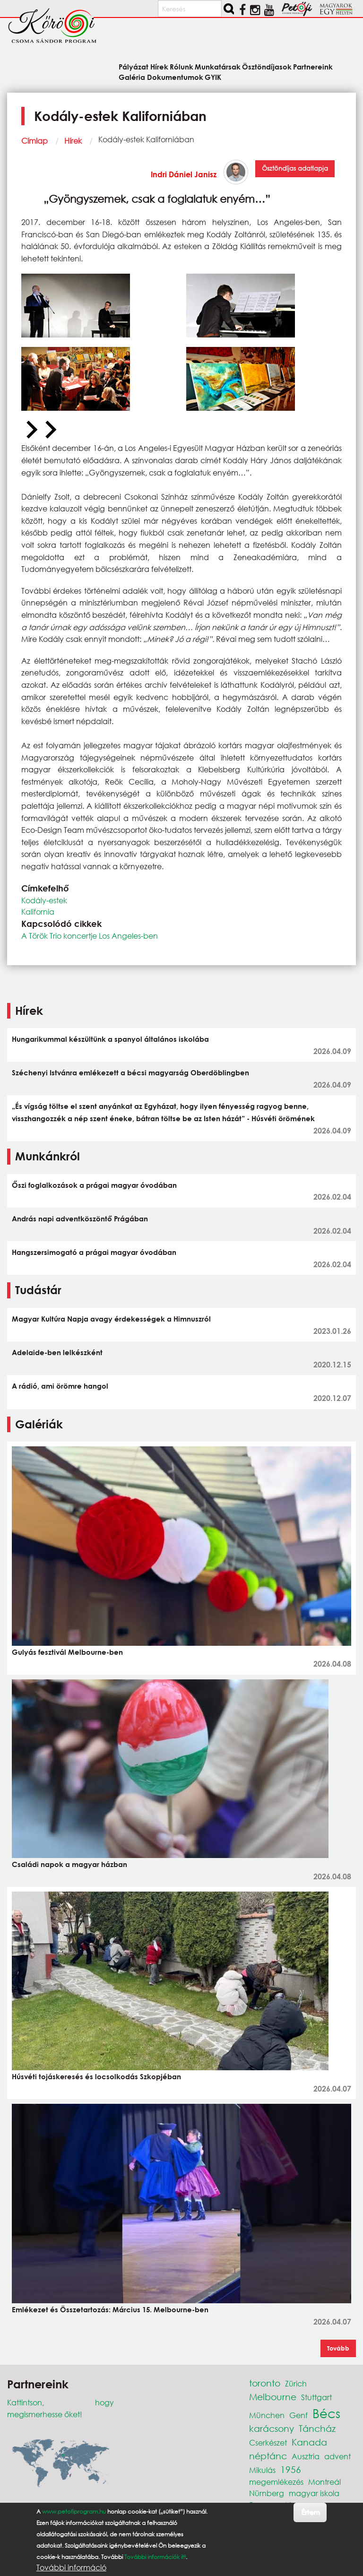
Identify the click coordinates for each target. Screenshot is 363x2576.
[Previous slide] (30, 430)
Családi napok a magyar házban (69, 1864)
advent (337, 2456)
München (267, 2415)
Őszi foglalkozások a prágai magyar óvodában (94, 1185)
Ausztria (306, 2456)
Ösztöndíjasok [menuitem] (267, 66)
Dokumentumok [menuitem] (175, 77)
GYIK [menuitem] (213, 77)
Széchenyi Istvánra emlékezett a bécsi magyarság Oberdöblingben (130, 1072)
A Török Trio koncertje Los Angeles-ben (89, 936)
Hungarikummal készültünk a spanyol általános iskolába (110, 1039)
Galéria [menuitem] (132, 77)
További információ (71, 2567)
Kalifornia (37, 911)
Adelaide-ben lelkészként (57, 1352)
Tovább (338, 2348)
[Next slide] (49, 430)
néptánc (268, 2455)
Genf (298, 2415)
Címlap (34, 141)
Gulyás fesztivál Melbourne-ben (67, 1652)
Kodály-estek (44, 900)
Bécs (326, 2412)
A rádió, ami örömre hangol (60, 1386)
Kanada (309, 2442)
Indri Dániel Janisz (183, 174)
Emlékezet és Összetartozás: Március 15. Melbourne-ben (110, 2309)
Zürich (296, 2383)
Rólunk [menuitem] (181, 66)
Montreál (324, 2482)
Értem (310, 2511)
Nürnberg (266, 2493)
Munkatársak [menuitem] (218, 66)
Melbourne (272, 2396)
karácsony (271, 2428)
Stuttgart (316, 2397)
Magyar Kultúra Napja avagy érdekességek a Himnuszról (111, 1318)
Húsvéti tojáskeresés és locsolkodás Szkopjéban (96, 2076)
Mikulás (262, 2470)
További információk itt (155, 2557)
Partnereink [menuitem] (313, 66)
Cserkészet (268, 2442)
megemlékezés (276, 2482)
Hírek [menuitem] (159, 66)
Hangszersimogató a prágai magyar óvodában (94, 1252)
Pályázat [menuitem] (133, 66)
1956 (290, 2469)
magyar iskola (314, 2493)
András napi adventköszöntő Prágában (80, 1218)
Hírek (73, 141)
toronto (264, 2382)
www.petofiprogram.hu (74, 2511)
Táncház (317, 2428)
